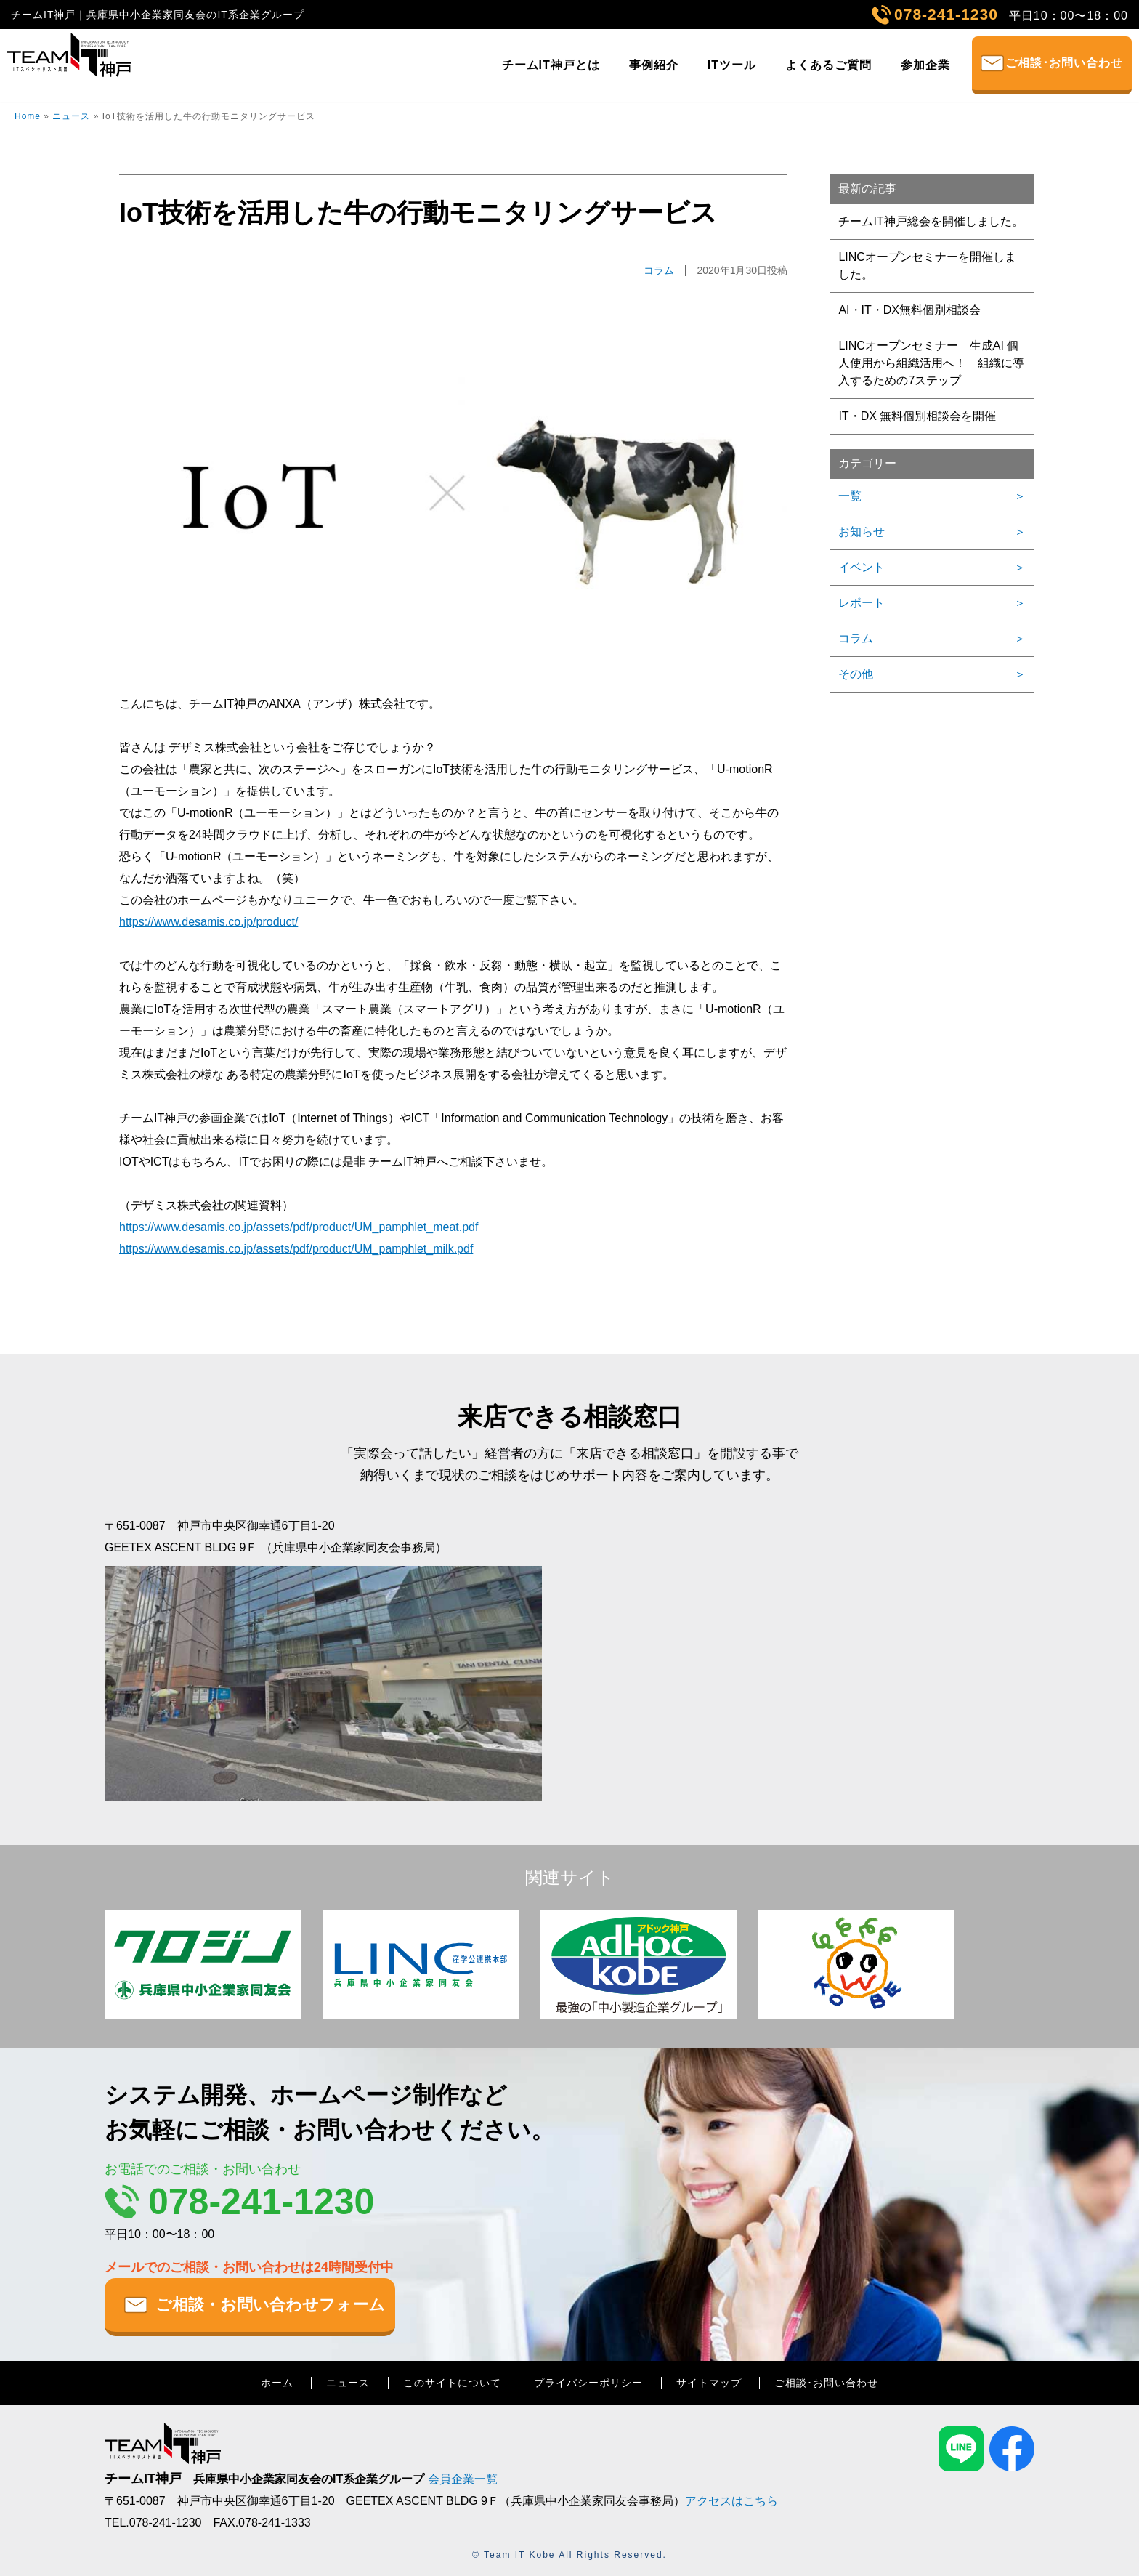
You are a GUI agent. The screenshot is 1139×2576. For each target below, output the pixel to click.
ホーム (277, 2383)
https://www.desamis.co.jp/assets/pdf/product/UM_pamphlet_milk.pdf (296, 1249)
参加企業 (925, 65)
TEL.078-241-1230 (153, 2522)
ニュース (71, 116)
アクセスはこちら (731, 2501)
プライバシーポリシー (588, 2383)
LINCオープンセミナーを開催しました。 (927, 265)
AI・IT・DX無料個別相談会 (909, 310)
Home (28, 116)
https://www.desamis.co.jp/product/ (208, 922)
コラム (659, 270)
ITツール (732, 65)
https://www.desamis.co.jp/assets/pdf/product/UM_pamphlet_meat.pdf (298, 1227)
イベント (861, 567)
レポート (861, 603)
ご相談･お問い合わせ (1064, 63)
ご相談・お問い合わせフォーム (270, 2305)
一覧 (850, 496)
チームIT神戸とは (551, 65)
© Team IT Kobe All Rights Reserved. (569, 2555)
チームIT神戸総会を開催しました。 (930, 221)
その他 (855, 674)
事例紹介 (653, 65)
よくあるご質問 (828, 65)
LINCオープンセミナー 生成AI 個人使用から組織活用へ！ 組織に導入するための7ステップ (931, 363)
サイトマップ (709, 2383)
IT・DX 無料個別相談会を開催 (917, 416)
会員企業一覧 (463, 2479)
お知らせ (861, 531)
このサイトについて (452, 2383)
